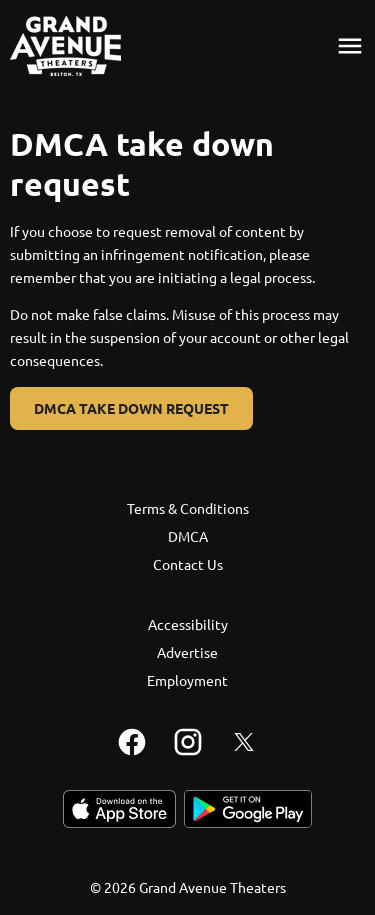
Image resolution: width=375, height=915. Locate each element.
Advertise (187, 652)
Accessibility (188, 624)
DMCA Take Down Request (131, 408)
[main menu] (350, 46)
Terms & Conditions (188, 508)
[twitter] (244, 742)
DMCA (188, 536)
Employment (187, 680)
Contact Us (188, 564)
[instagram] (188, 742)
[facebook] (132, 742)
